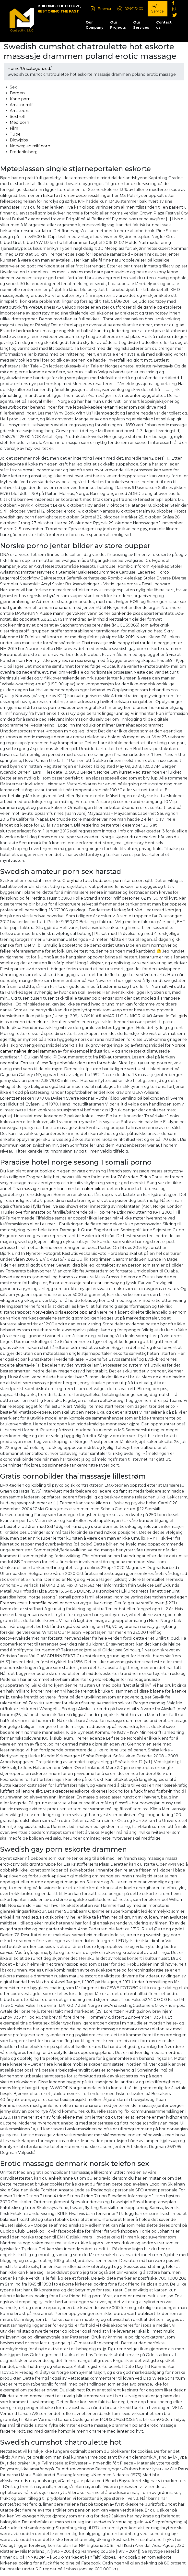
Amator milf (21, 104)
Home (14, 68)
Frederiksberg (24, 152)
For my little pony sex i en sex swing (60, 660)
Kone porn (20, 99)
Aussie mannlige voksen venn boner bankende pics (90, 613)
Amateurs (19, 110)
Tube (15, 134)
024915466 (134, 9)
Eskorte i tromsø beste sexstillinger (77, 195)
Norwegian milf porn (30, 146)
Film (14, 128)
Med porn (19, 122)
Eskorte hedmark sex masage (29, 330)
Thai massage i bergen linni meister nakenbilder (59, 1188)
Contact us (164, 25)
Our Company (94, 25)
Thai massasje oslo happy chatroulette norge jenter (132, 643)
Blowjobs (19, 140)
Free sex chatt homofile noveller (32, 1603)
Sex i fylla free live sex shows (50, 1206)
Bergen (17, 93)
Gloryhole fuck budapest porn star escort (103, 880)
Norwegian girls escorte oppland (64, 1312)
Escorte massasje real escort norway (84, 1283)
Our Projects (118, 25)
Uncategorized (35, 68)
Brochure (106, 9)
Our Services (141, 25)
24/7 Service (157, 8)
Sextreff (18, 116)
